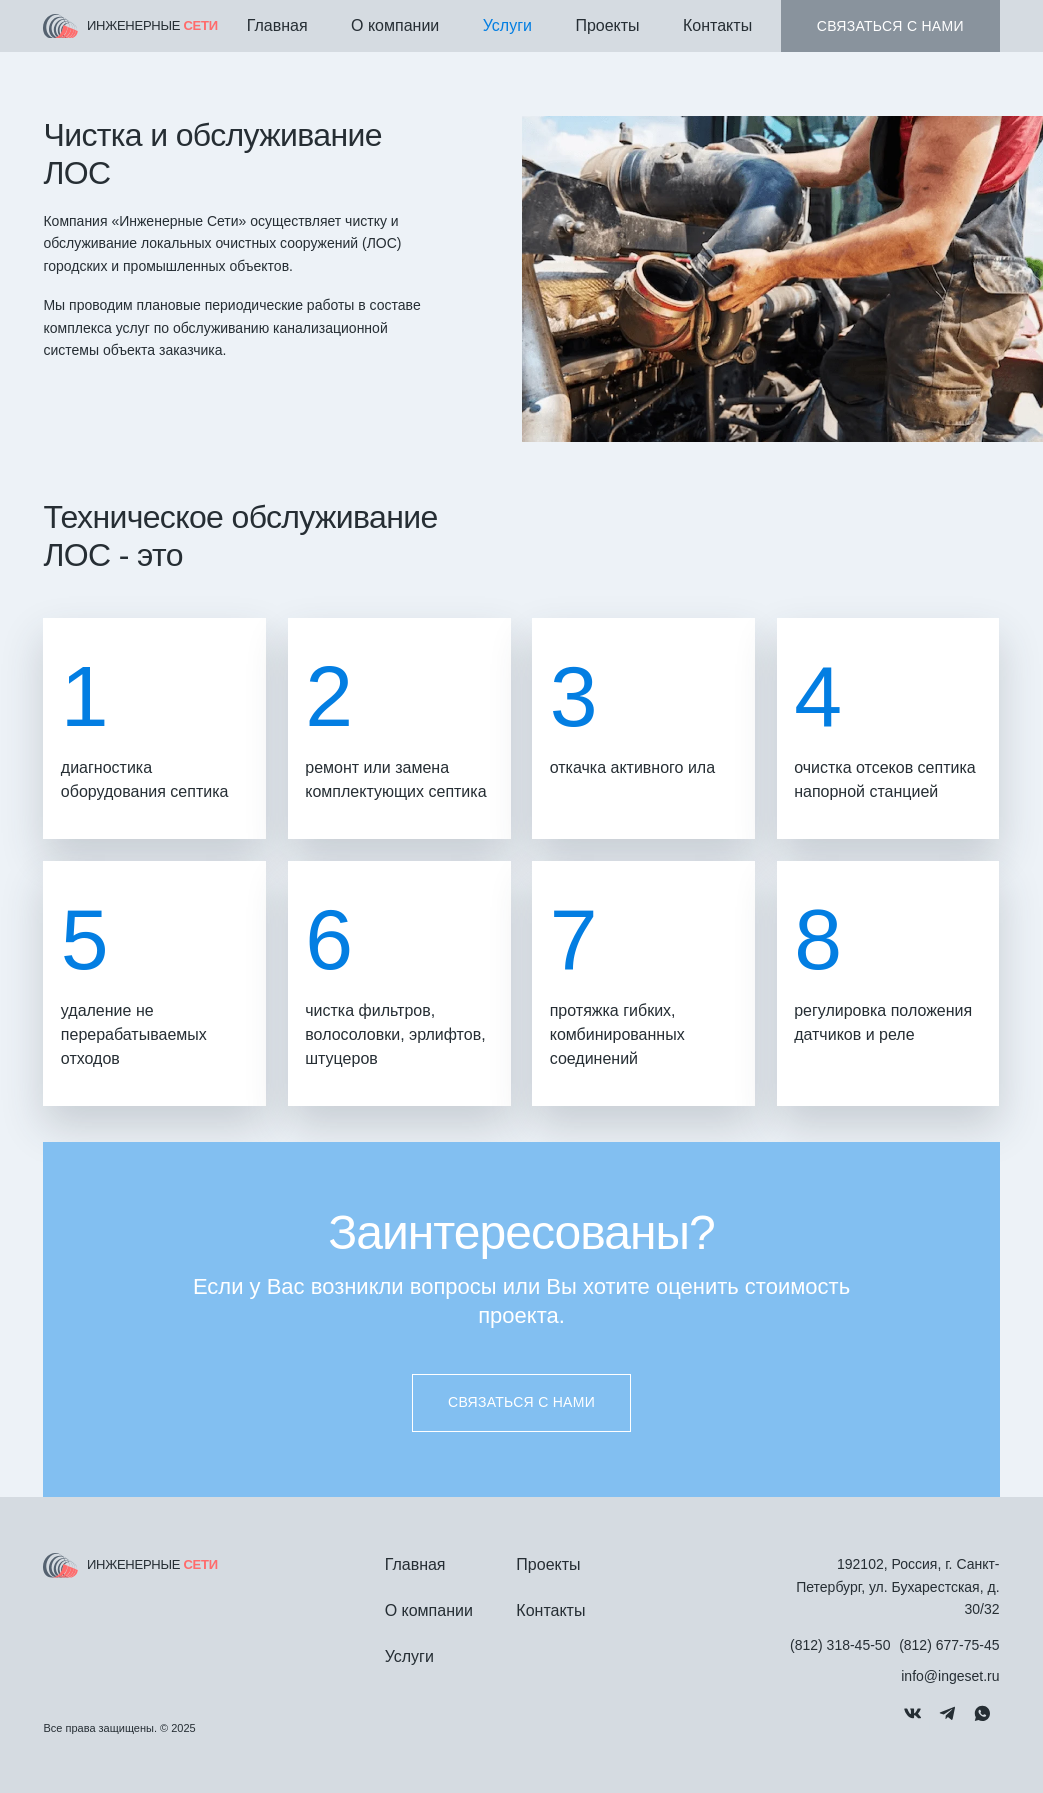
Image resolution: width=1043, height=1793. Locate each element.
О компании (395, 25)
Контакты (717, 25)
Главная (277, 25)
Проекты (607, 25)
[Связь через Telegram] (947, 1716)
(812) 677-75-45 (949, 1645)
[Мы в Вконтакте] (912, 1716)
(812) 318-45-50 (840, 1645)
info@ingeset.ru (950, 1676)
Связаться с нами (890, 26)
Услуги (507, 25)
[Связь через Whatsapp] (982, 1716)
